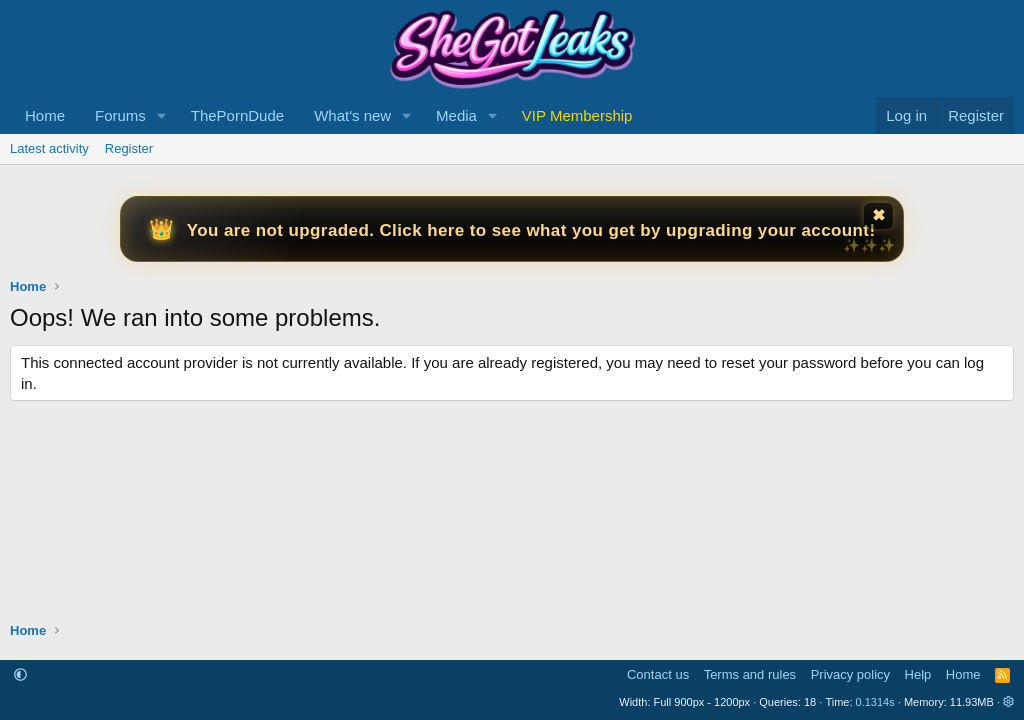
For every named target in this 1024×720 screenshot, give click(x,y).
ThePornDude (237, 115)
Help (918, 674)
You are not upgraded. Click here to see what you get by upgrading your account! (531, 230)
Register (129, 148)
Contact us (658, 674)
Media (456, 115)
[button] (162, 115)
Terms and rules (750, 674)
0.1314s (875, 702)
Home (45, 115)
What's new (352, 115)
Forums (120, 115)
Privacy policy (850, 674)
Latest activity (49, 148)
